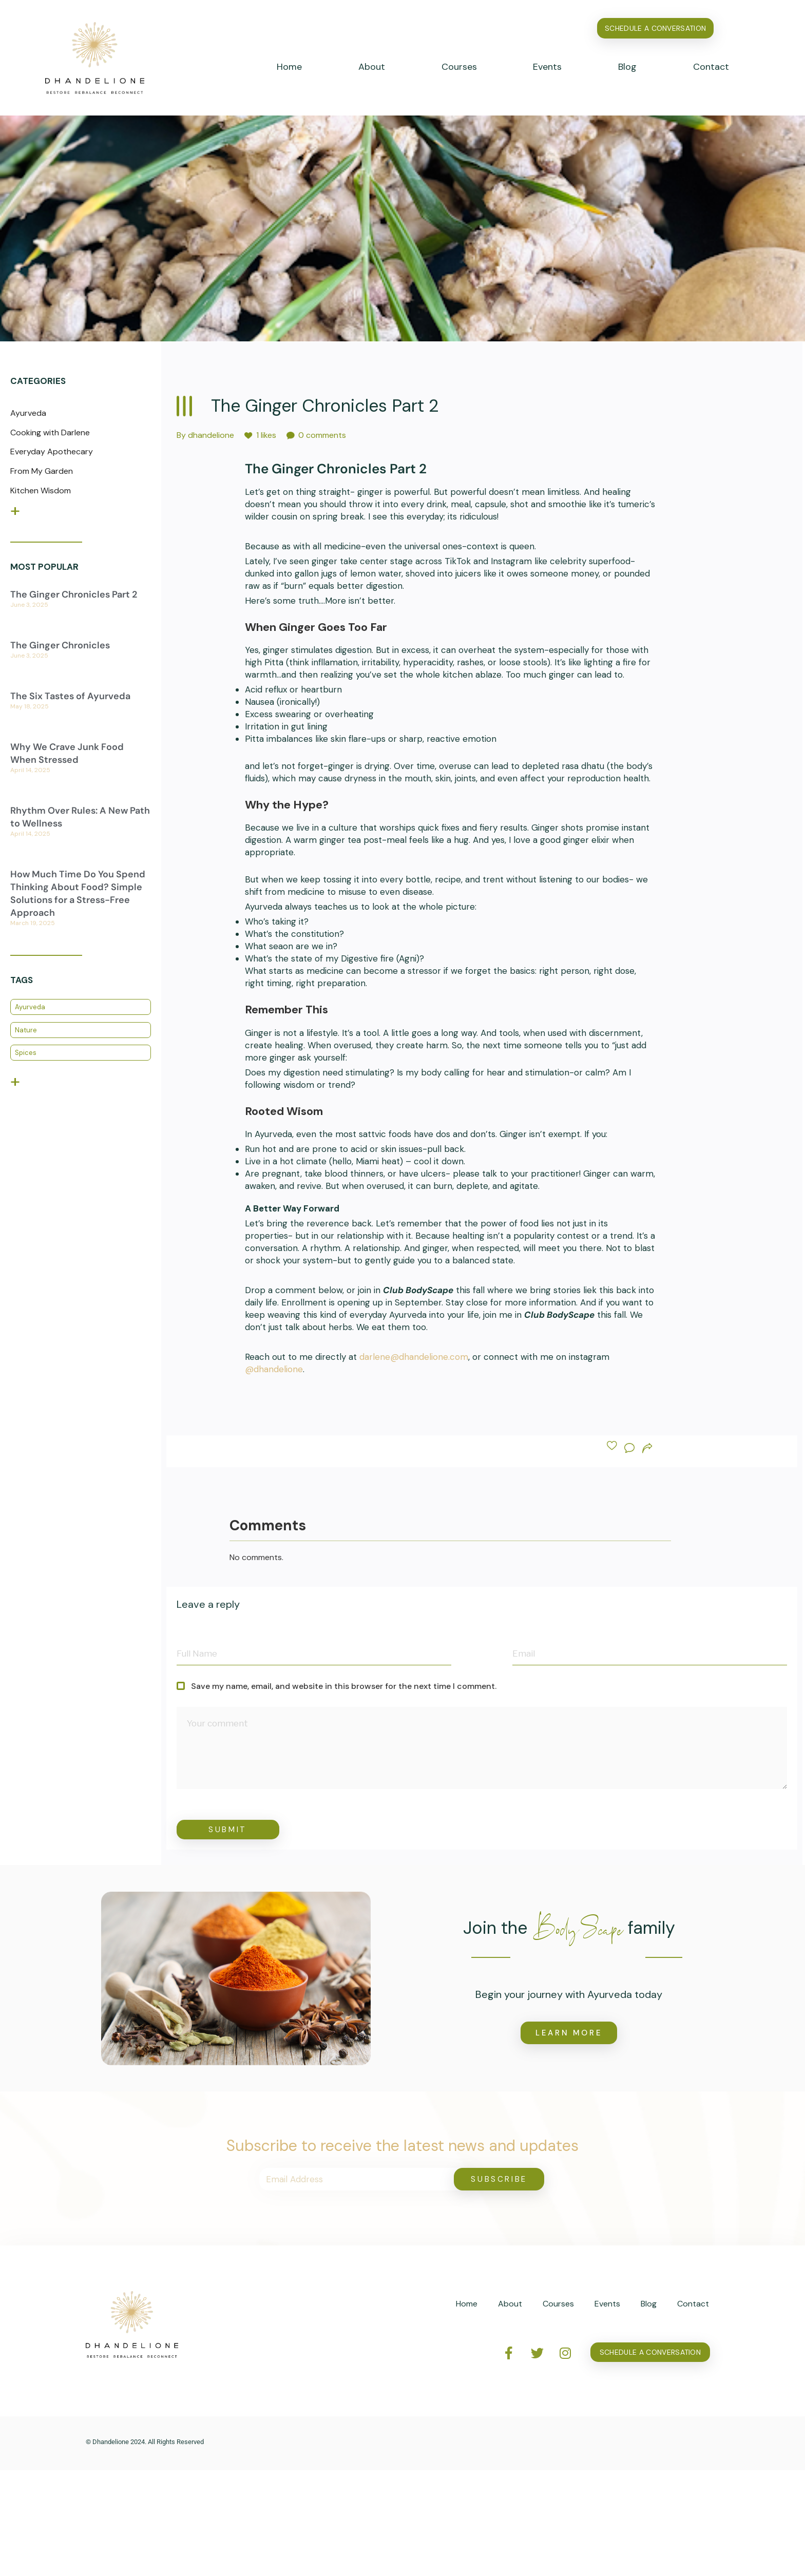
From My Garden (41, 471)
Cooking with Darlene (50, 432)
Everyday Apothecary (51, 451)
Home (289, 67)
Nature (26, 1030)
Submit (227, 1829)
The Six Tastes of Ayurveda (70, 696)
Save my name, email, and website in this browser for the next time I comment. (336, 1686)
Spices (25, 1052)
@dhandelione (274, 1369)
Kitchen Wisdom (40, 490)
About (371, 67)
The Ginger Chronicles (60, 645)
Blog (627, 67)
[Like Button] (612, 1446)
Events (547, 67)
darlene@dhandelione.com (413, 1356)
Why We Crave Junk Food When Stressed (67, 753)
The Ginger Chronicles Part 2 (73, 594)
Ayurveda (28, 413)
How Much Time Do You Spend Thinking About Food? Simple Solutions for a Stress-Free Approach (77, 893)
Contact (711, 67)
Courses (459, 67)
